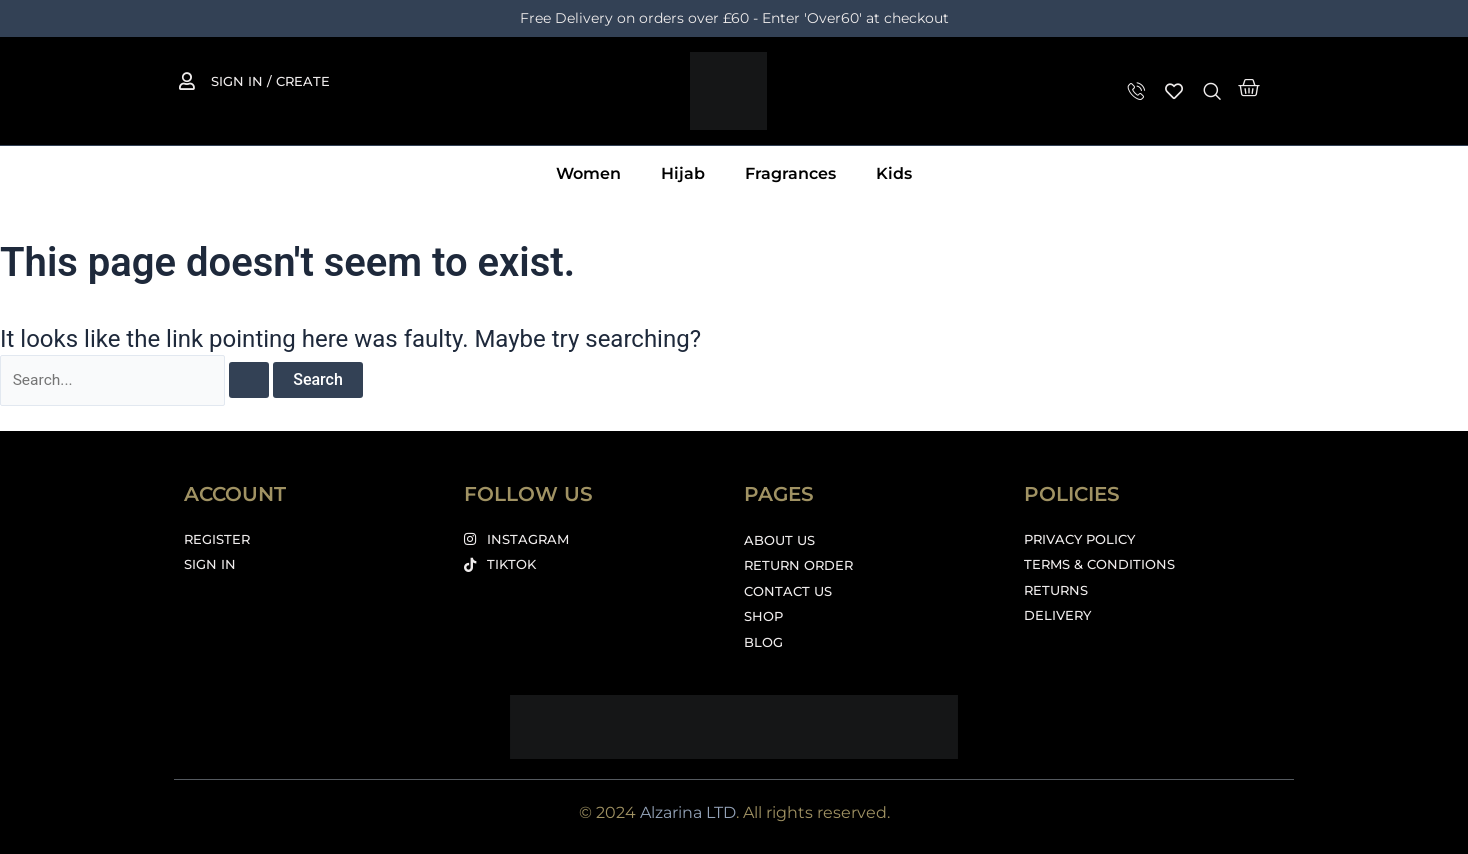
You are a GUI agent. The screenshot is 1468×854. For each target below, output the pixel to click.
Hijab (683, 173)
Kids (894, 173)
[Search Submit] (253, 381)
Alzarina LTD (688, 812)
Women (588, 173)
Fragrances (790, 173)
